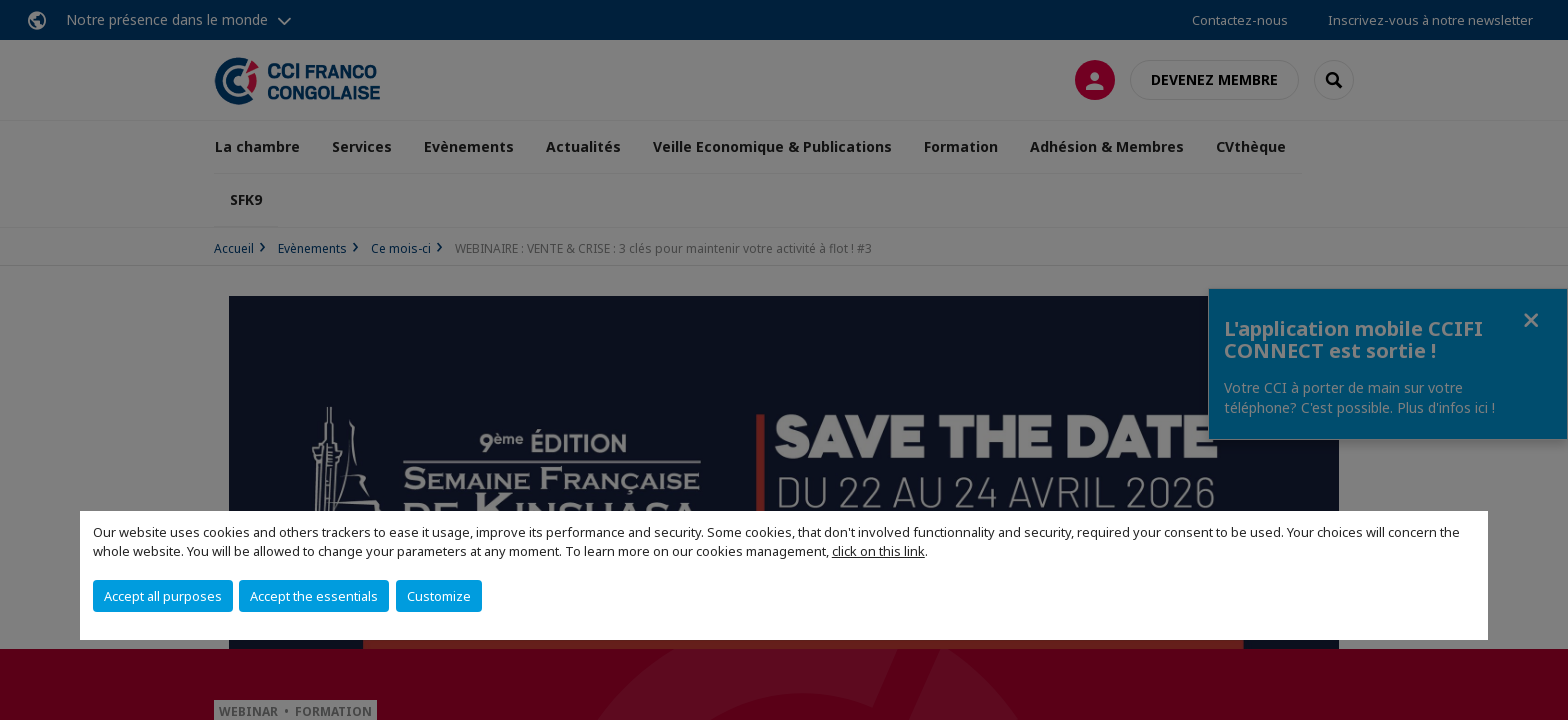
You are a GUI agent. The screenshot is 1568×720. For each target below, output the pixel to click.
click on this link (878, 551)
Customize (439, 596)
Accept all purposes (163, 596)
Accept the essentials (314, 596)
